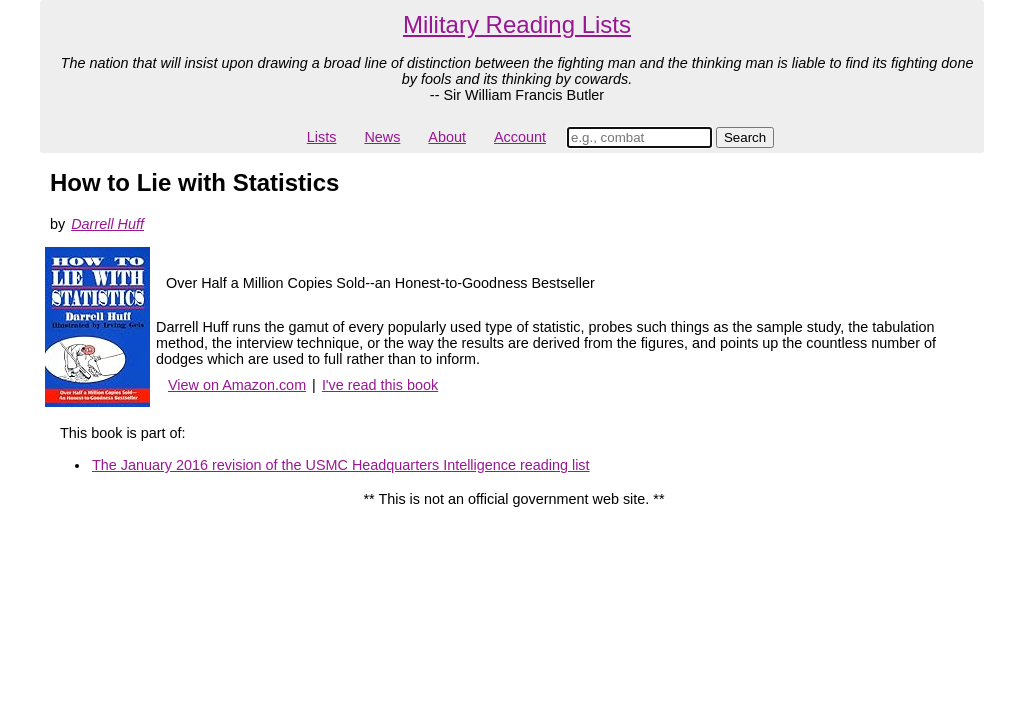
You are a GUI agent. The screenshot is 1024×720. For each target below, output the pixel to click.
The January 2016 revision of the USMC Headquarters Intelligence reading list (341, 465)
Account (520, 137)
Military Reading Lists (517, 24)
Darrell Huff (107, 224)
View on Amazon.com (237, 385)
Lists (322, 137)
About (447, 137)
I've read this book (380, 385)
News (382, 137)
